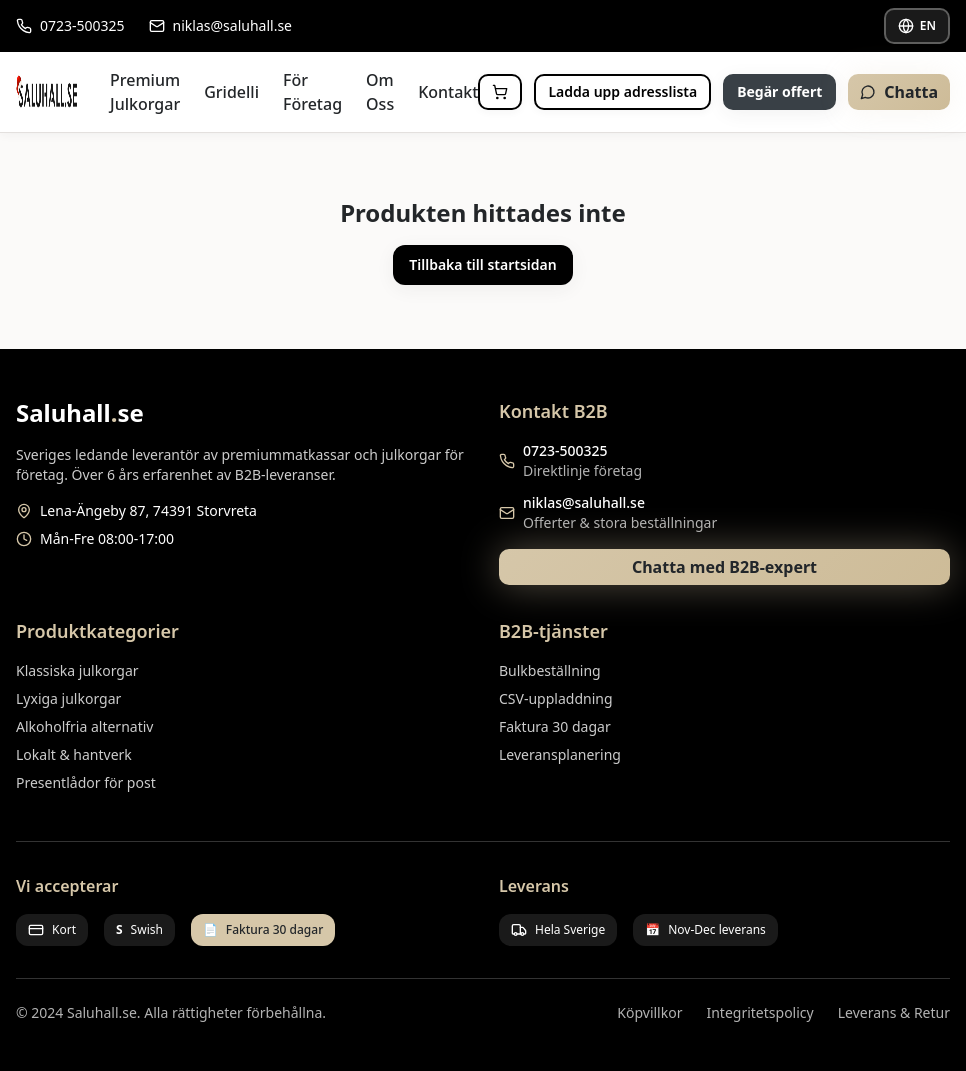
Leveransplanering (560, 754)
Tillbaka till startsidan (482, 264)
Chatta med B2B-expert (724, 567)
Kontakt (448, 92)
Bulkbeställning (550, 670)
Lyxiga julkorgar (68, 698)
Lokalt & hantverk (74, 754)
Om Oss (380, 92)
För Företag (312, 92)
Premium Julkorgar (145, 92)
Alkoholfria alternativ (84, 726)
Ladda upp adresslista (622, 91)
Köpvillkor (649, 1012)
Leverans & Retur (894, 1012)
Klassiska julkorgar (77, 670)
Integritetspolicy (759, 1012)
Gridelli (231, 92)
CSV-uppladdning (556, 698)
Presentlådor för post (86, 782)
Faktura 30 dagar (555, 726)
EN (917, 25)
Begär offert (779, 91)
